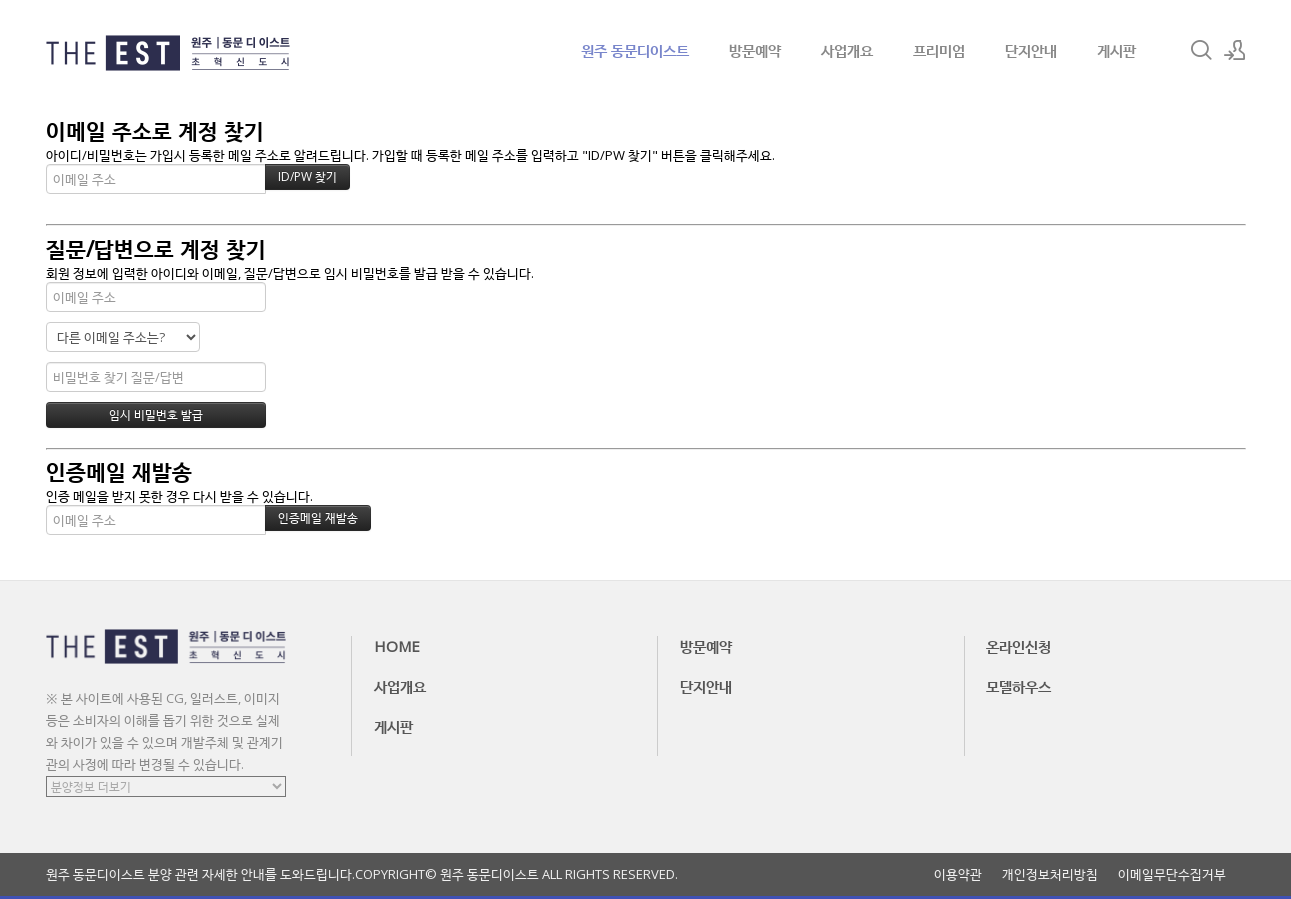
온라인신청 (1018, 646)
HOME (397, 646)
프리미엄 (939, 50)
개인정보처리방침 (1050, 874)
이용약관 (958, 874)
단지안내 (1031, 50)
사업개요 (847, 50)
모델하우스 (1018, 686)
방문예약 (755, 50)
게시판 (1116, 50)
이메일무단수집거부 (1172, 874)
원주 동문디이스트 (635, 50)
